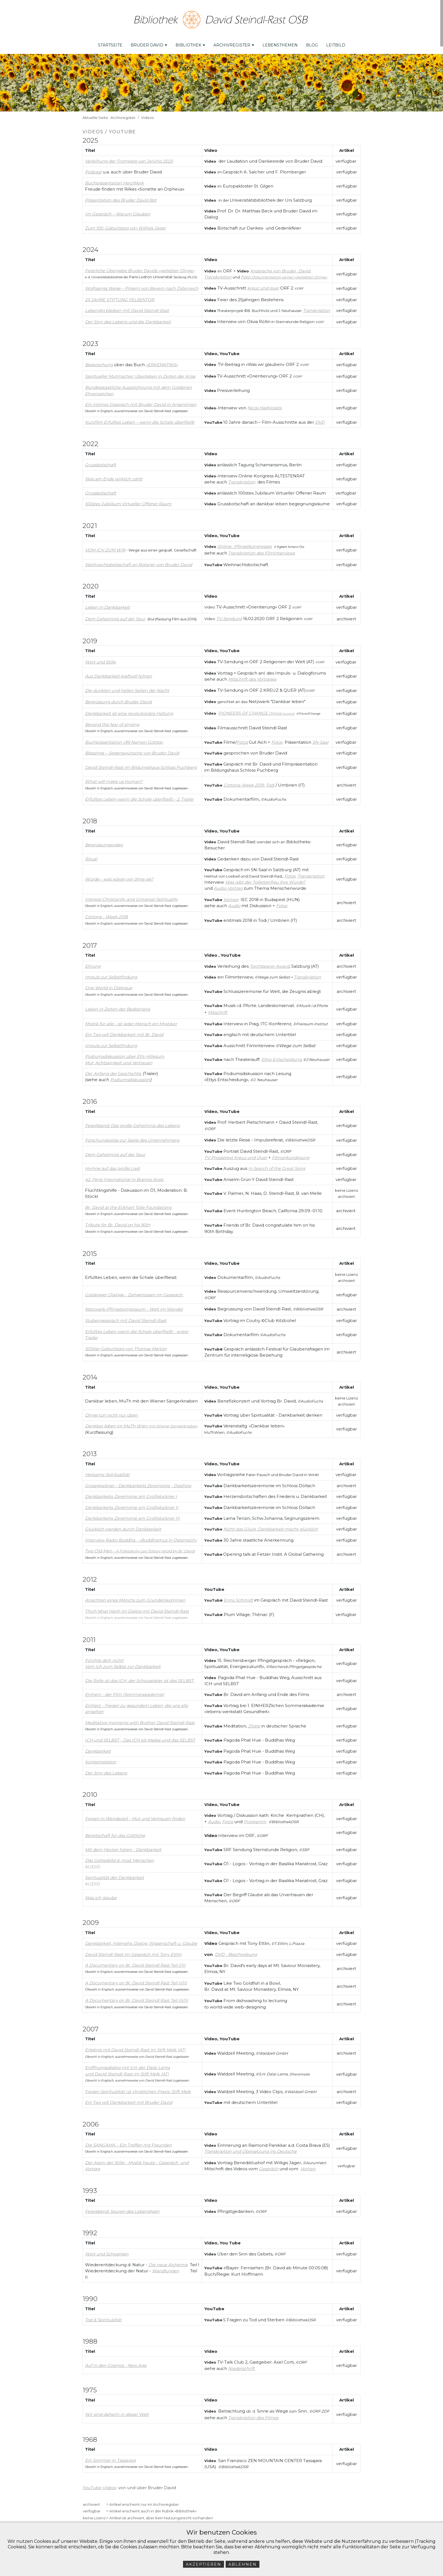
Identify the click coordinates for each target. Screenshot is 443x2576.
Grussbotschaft (100, 489)
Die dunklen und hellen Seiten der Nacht (127, 687)
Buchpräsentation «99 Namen (116, 738)
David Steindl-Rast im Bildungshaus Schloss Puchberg (141, 764)
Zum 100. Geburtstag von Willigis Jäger (125, 224)
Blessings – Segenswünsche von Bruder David (132, 750)
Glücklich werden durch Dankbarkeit (123, 1526)
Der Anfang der (101, 1070)
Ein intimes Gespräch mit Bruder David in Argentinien (140, 401)
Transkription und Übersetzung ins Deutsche (250, 2148)
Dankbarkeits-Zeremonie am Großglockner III (132, 1515)
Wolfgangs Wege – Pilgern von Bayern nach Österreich (141, 285)
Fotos (242, 738)
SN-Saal (320, 738)
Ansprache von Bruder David (280, 267)
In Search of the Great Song (276, 1165)
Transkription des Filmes (253, 2414)
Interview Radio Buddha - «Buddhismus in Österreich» (141, 1536)
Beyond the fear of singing (112, 721)
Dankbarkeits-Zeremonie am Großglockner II (131, 1504)
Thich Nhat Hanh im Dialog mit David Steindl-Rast (137, 1607)
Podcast (93, 168)
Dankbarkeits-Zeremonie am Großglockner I (131, 1493)
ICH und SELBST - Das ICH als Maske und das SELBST (140, 1737)
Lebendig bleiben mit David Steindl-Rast (127, 307)
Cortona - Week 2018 (106, 913)
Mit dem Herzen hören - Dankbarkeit (123, 1846)
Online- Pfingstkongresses (244, 543)
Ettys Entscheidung (281, 1056)
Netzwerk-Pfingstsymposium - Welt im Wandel (134, 1306)
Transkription (316, 307)
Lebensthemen (280, 41)
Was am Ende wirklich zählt (113, 475)
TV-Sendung (229, 615)
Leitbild (335, 41)
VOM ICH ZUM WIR (105, 547)
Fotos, (290, 872)
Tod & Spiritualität (103, 2316)
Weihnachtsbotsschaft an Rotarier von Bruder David (138, 561)
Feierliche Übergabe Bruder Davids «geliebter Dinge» (139, 267)
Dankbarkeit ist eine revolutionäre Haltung (129, 710)
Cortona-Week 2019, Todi (248, 781)
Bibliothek (190, 41)
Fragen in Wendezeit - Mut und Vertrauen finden (135, 1815)
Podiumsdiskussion (130, 1076)
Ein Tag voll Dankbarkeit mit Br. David (124, 1031)
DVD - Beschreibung (236, 1951)
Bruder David (149, 41)
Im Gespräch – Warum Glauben (117, 211)
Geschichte (129, 1070)
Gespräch (268, 2165)
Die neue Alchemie (168, 2261)
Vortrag (307, 2165)
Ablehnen (242, 2564)
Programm (255, 1818)
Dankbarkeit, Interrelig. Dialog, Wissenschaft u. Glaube (141, 1940)
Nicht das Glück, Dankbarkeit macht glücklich (270, 1526)
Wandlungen (165, 2267)
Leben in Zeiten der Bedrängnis (117, 1006)
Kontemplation (100, 1758)
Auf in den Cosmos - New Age (115, 2362)
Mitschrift (217, 1009)
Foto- (284, 273)
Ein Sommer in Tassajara (110, 2457)
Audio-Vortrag (228, 885)
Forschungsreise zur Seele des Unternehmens (132, 1136)
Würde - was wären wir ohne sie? (119, 875)
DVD (319, 418)
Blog (312, 41)
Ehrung (93, 963)
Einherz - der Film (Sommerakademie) (124, 1691)
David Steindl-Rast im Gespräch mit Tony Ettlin (133, 1951)
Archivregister (233, 41)
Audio (234, 902)
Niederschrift (241, 2365)
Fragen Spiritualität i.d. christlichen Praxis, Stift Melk (138, 2088)
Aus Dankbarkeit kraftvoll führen (118, 673)
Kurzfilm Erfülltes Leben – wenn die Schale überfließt (139, 418)
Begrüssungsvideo (104, 841)
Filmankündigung (290, 1154)
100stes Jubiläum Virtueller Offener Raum (128, 500)
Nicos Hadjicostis (264, 404)
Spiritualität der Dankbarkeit (114, 1874)
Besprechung (99, 361)
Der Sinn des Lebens (106, 1769)
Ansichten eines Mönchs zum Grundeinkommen (135, 1597)
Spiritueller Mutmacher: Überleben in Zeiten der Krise (140, 373)
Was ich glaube (101, 1894)
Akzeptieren (203, 2564)
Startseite (110, 41)
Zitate (254, 1722)
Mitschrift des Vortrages (252, 676)
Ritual (91, 855)
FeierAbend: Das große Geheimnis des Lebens (132, 1122)
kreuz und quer (263, 285)
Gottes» (155, 738)
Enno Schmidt (238, 1597)
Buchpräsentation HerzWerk (114, 179)
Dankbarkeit (98, 1747)
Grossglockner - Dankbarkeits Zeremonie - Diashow (138, 1482)
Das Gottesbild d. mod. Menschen (119, 1857)
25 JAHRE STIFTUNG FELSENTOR (119, 296)
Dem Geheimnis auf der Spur (115, 615)
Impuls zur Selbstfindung (111, 974)
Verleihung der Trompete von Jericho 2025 (129, 158)
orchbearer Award (270, 963)
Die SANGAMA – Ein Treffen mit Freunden (128, 2141)
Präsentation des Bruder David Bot (120, 196)
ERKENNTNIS (162, 361)
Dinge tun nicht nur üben (111, 1411)
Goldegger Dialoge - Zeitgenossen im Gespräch (134, 1291)
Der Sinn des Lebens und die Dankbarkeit (128, 318)
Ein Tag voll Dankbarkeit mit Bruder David (128, 2099)
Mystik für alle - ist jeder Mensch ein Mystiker (131, 1020)
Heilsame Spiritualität (107, 1471)
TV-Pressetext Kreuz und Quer (235, 1154)
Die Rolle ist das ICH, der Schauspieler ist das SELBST (139, 1677)
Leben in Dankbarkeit (107, 604)
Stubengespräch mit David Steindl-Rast (125, 1317)
